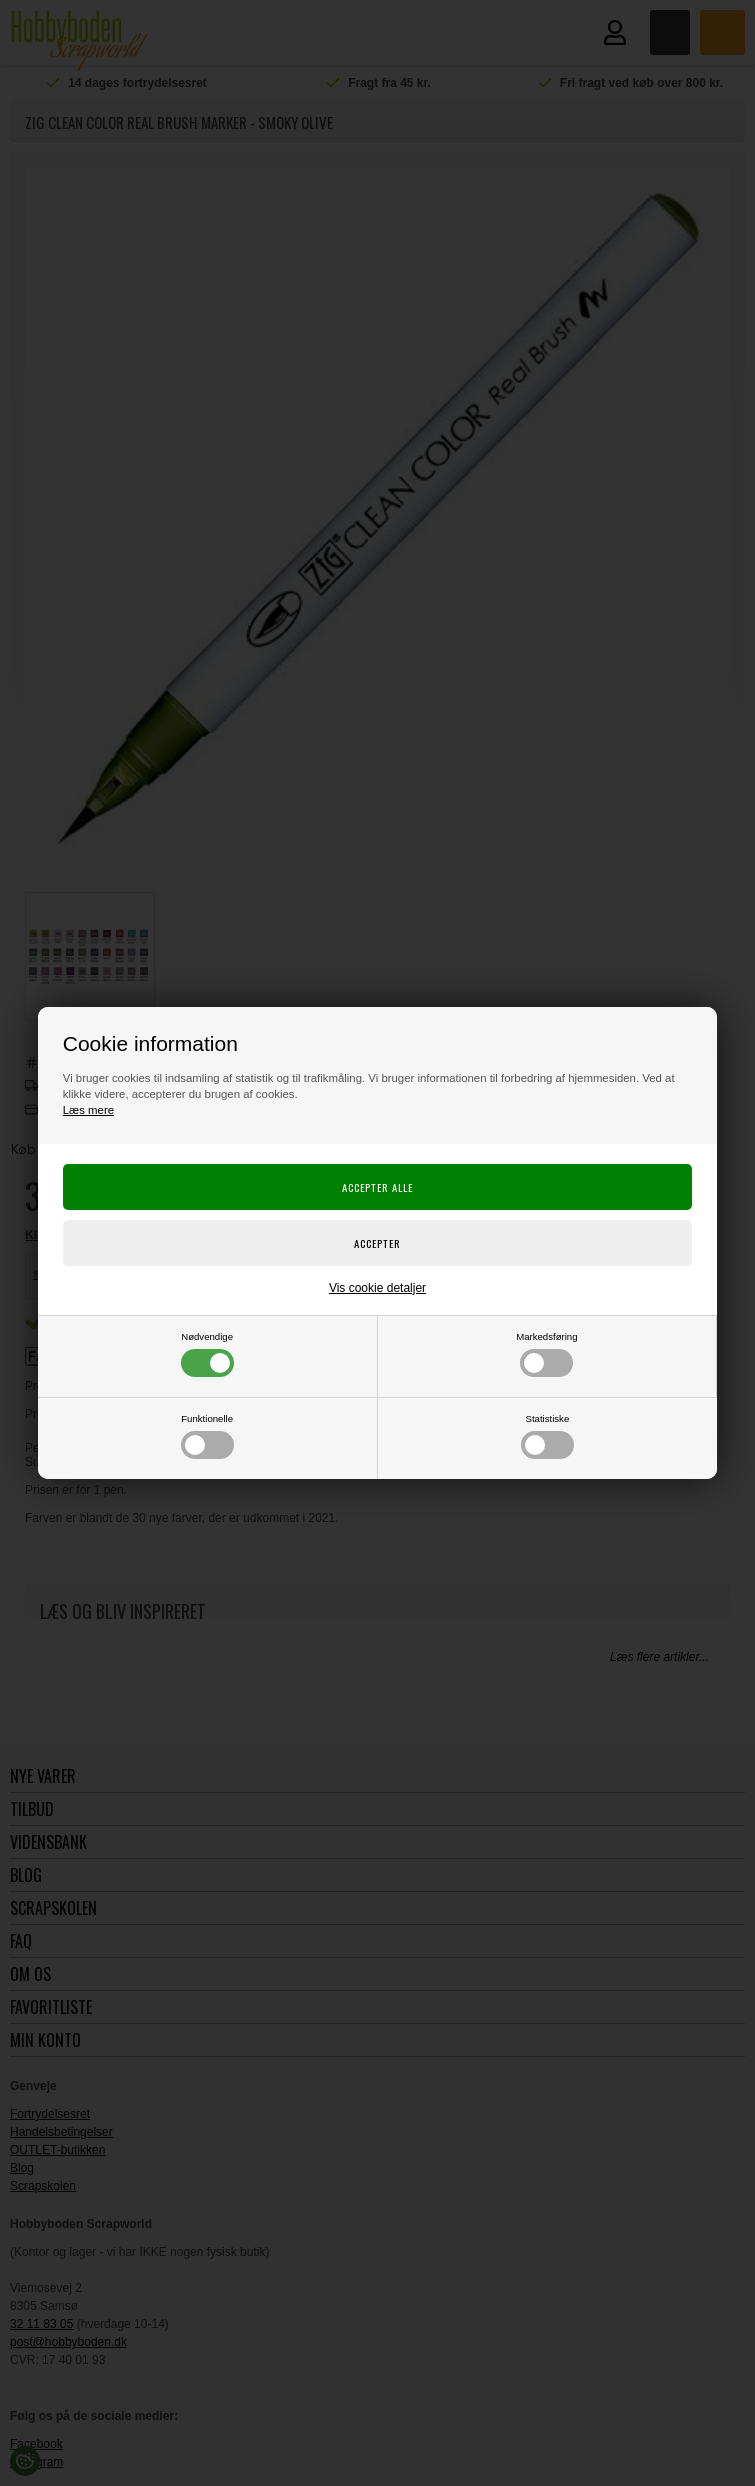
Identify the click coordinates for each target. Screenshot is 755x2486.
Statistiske (547, 1436)
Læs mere (88, 1110)
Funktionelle (207, 1436)
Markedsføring (546, 1354)
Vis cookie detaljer (377, 1288)
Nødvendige (207, 1354)
